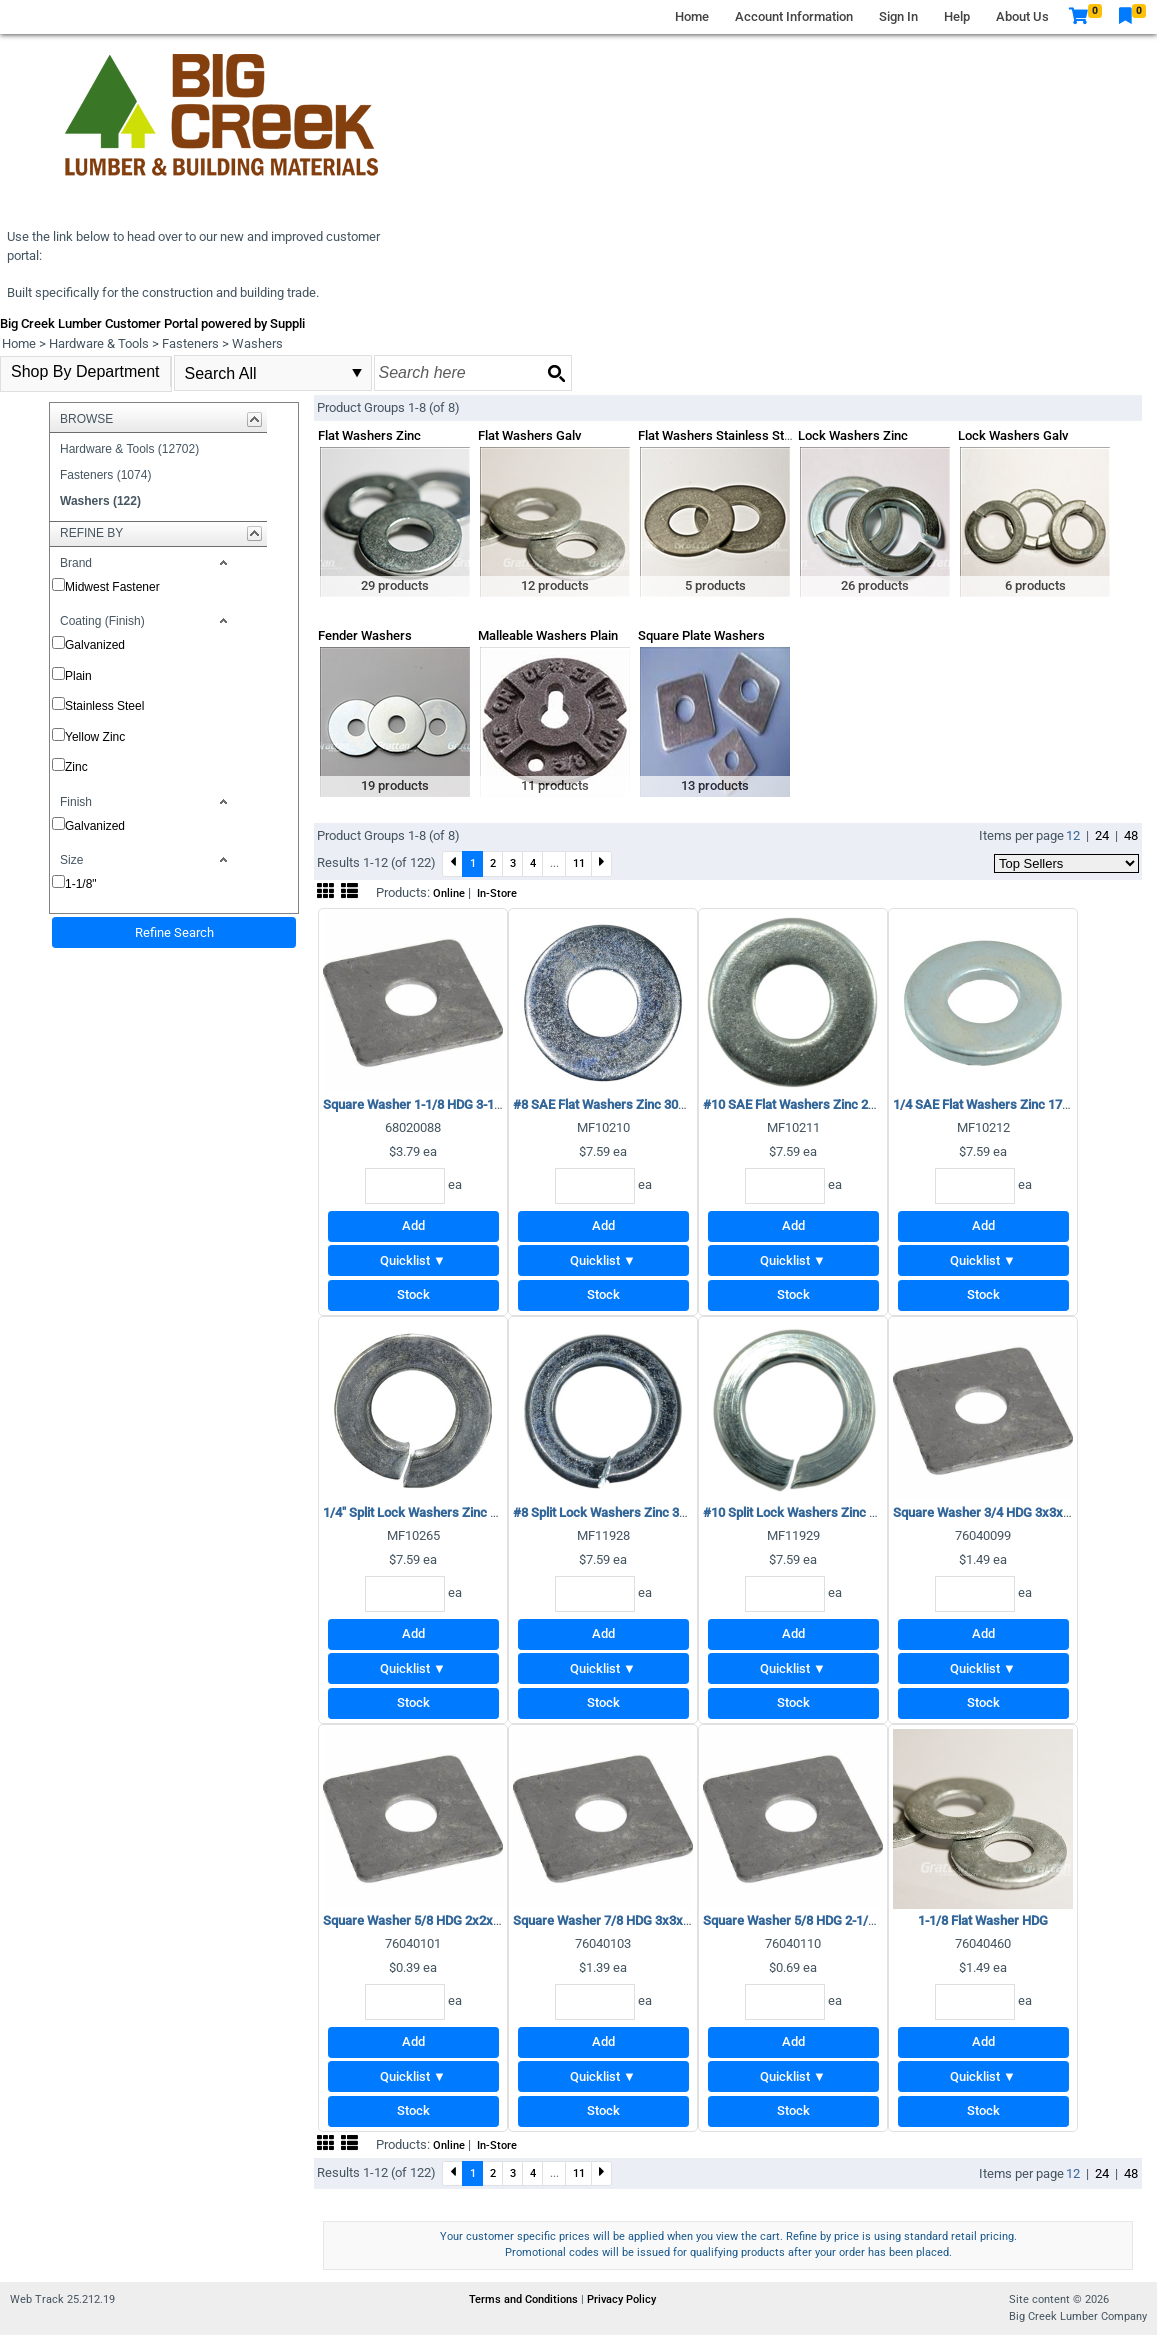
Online (449, 893)
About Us (1022, 16)
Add (413, 1225)
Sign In (898, 16)
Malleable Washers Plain (548, 635)
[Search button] (556, 373)
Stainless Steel (104, 706)
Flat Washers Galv (529, 435)
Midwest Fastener (112, 587)
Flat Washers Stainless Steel (719, 435)
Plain (78, 676)
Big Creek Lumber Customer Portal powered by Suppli (152, 323)
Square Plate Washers (701, 635)
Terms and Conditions (525, 2299)
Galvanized (95, 645)
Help (957, 16)
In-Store (497, 893)
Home (692, 16)
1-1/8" (81, 884)
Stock (413, 1294)
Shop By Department (85, 371)
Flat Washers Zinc (369, 435)
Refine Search (174, 932)
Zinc (76, 767)
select (357, 373)
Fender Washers (365, 635)
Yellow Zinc (95, 737)
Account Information (794, 16)
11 (579, 863)
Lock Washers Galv (1013, 435)
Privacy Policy (621, 2299)
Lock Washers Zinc (853, 435)
